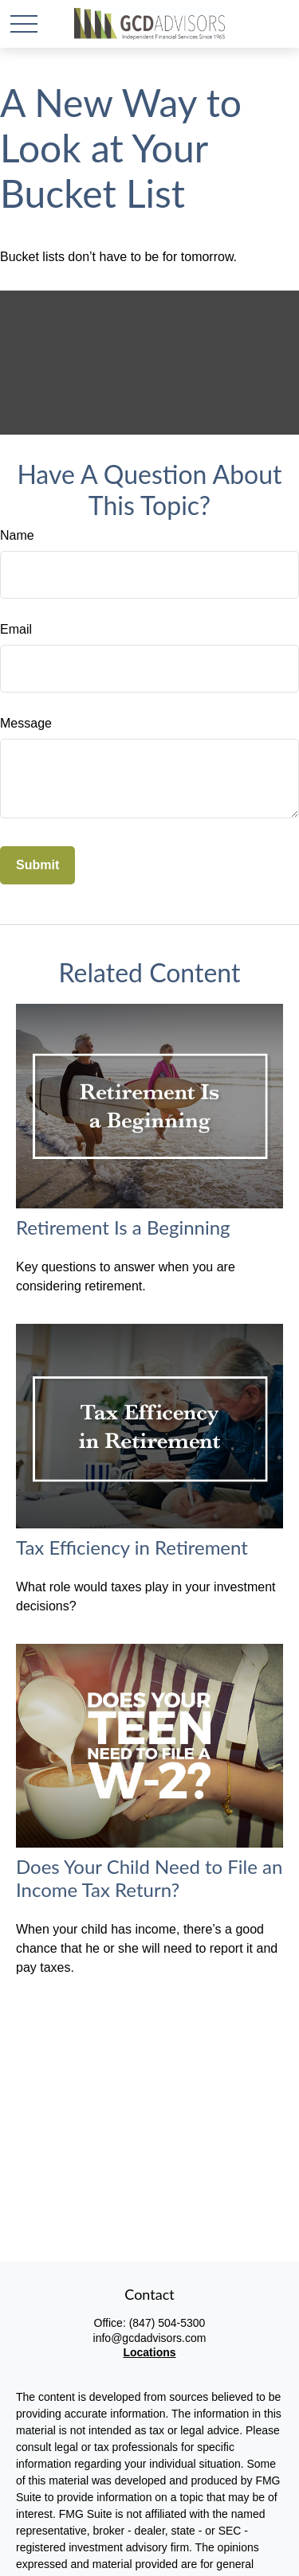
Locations (149, 2352)
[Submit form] (37, 865)
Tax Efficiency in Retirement (132, 1547)
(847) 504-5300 (167, 2322)
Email (16, 629)
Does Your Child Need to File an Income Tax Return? (149, 1878)
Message (26, 723)
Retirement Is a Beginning (123, 1227)
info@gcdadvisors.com (150, 2338)
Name (17, 535)
